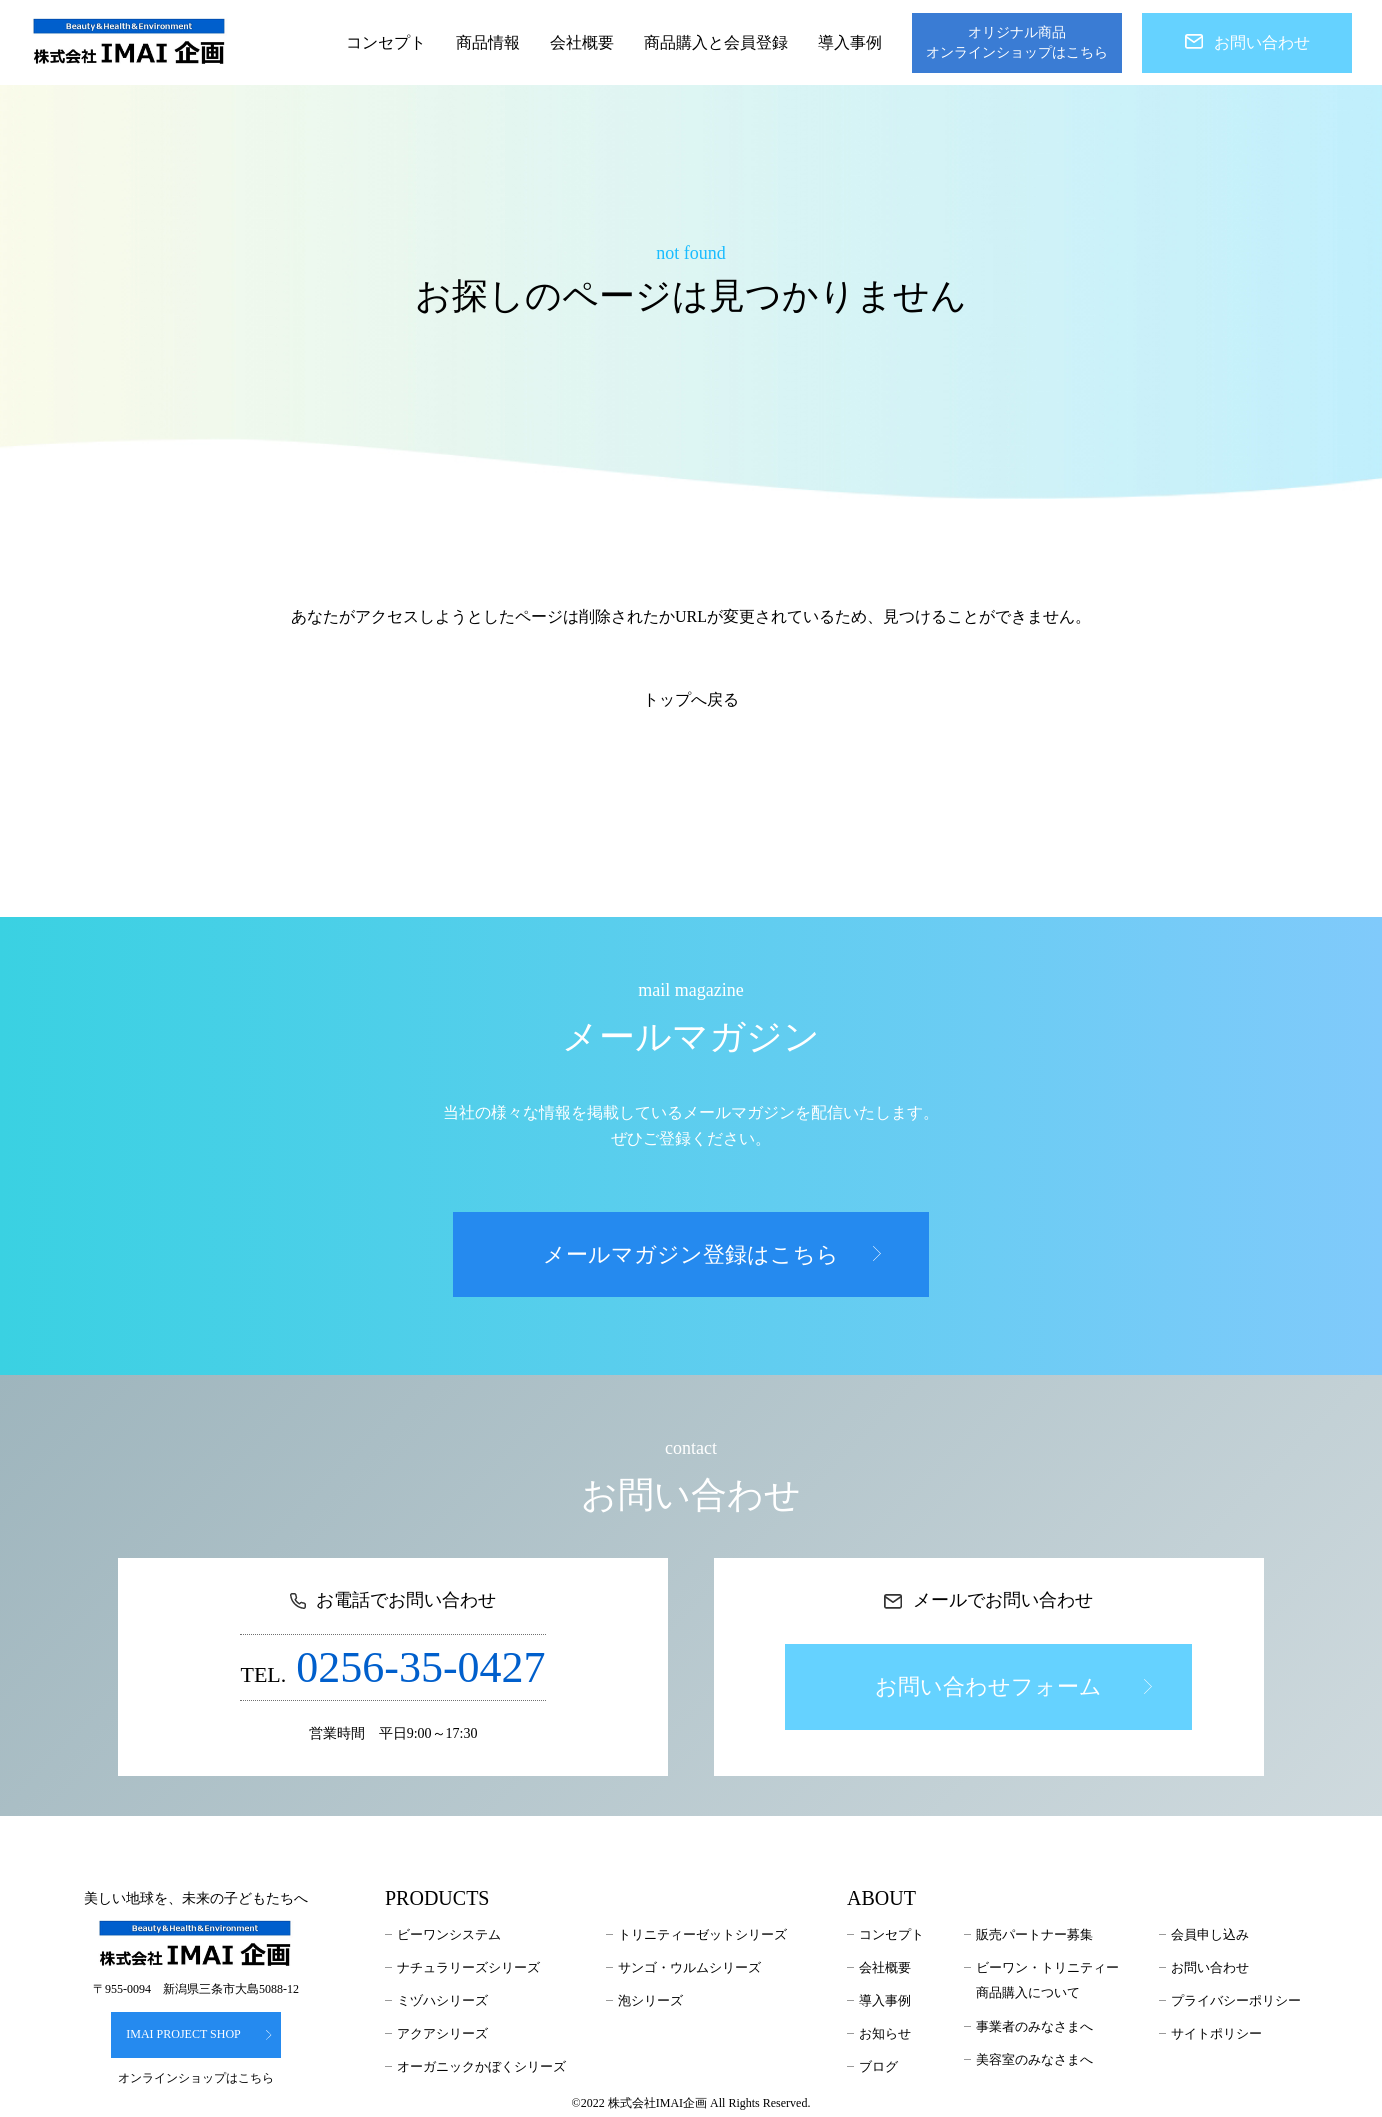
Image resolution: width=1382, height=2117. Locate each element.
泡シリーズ (650, 2000)
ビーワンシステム (449, 1934)
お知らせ (885, 2033)
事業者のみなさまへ (1034, 2026)
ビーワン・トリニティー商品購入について (1047, 1980)
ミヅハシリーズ (442, 2000)
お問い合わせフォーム (1013, 1686)
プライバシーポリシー (1236, 2000)
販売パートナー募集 (1034, 1934)
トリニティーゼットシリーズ (702, 1934)
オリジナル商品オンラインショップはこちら (1017, 42)
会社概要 (582, 42)
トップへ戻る (691, 699)
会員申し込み (1210, 1934)
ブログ (878, 2066)
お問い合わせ (1247, 42)
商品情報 (488, 42)
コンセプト (386, 42)
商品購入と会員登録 (716, 42)
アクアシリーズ (442, 2033)
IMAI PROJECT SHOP (199, 2034)
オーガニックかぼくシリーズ (481, 2066)
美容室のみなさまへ (1034, 2059)
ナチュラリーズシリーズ (468, 1967)
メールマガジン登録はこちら (712, 1254)
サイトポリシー (1216, 2033)
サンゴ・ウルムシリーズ (689, 1967)
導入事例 (850, 42)
